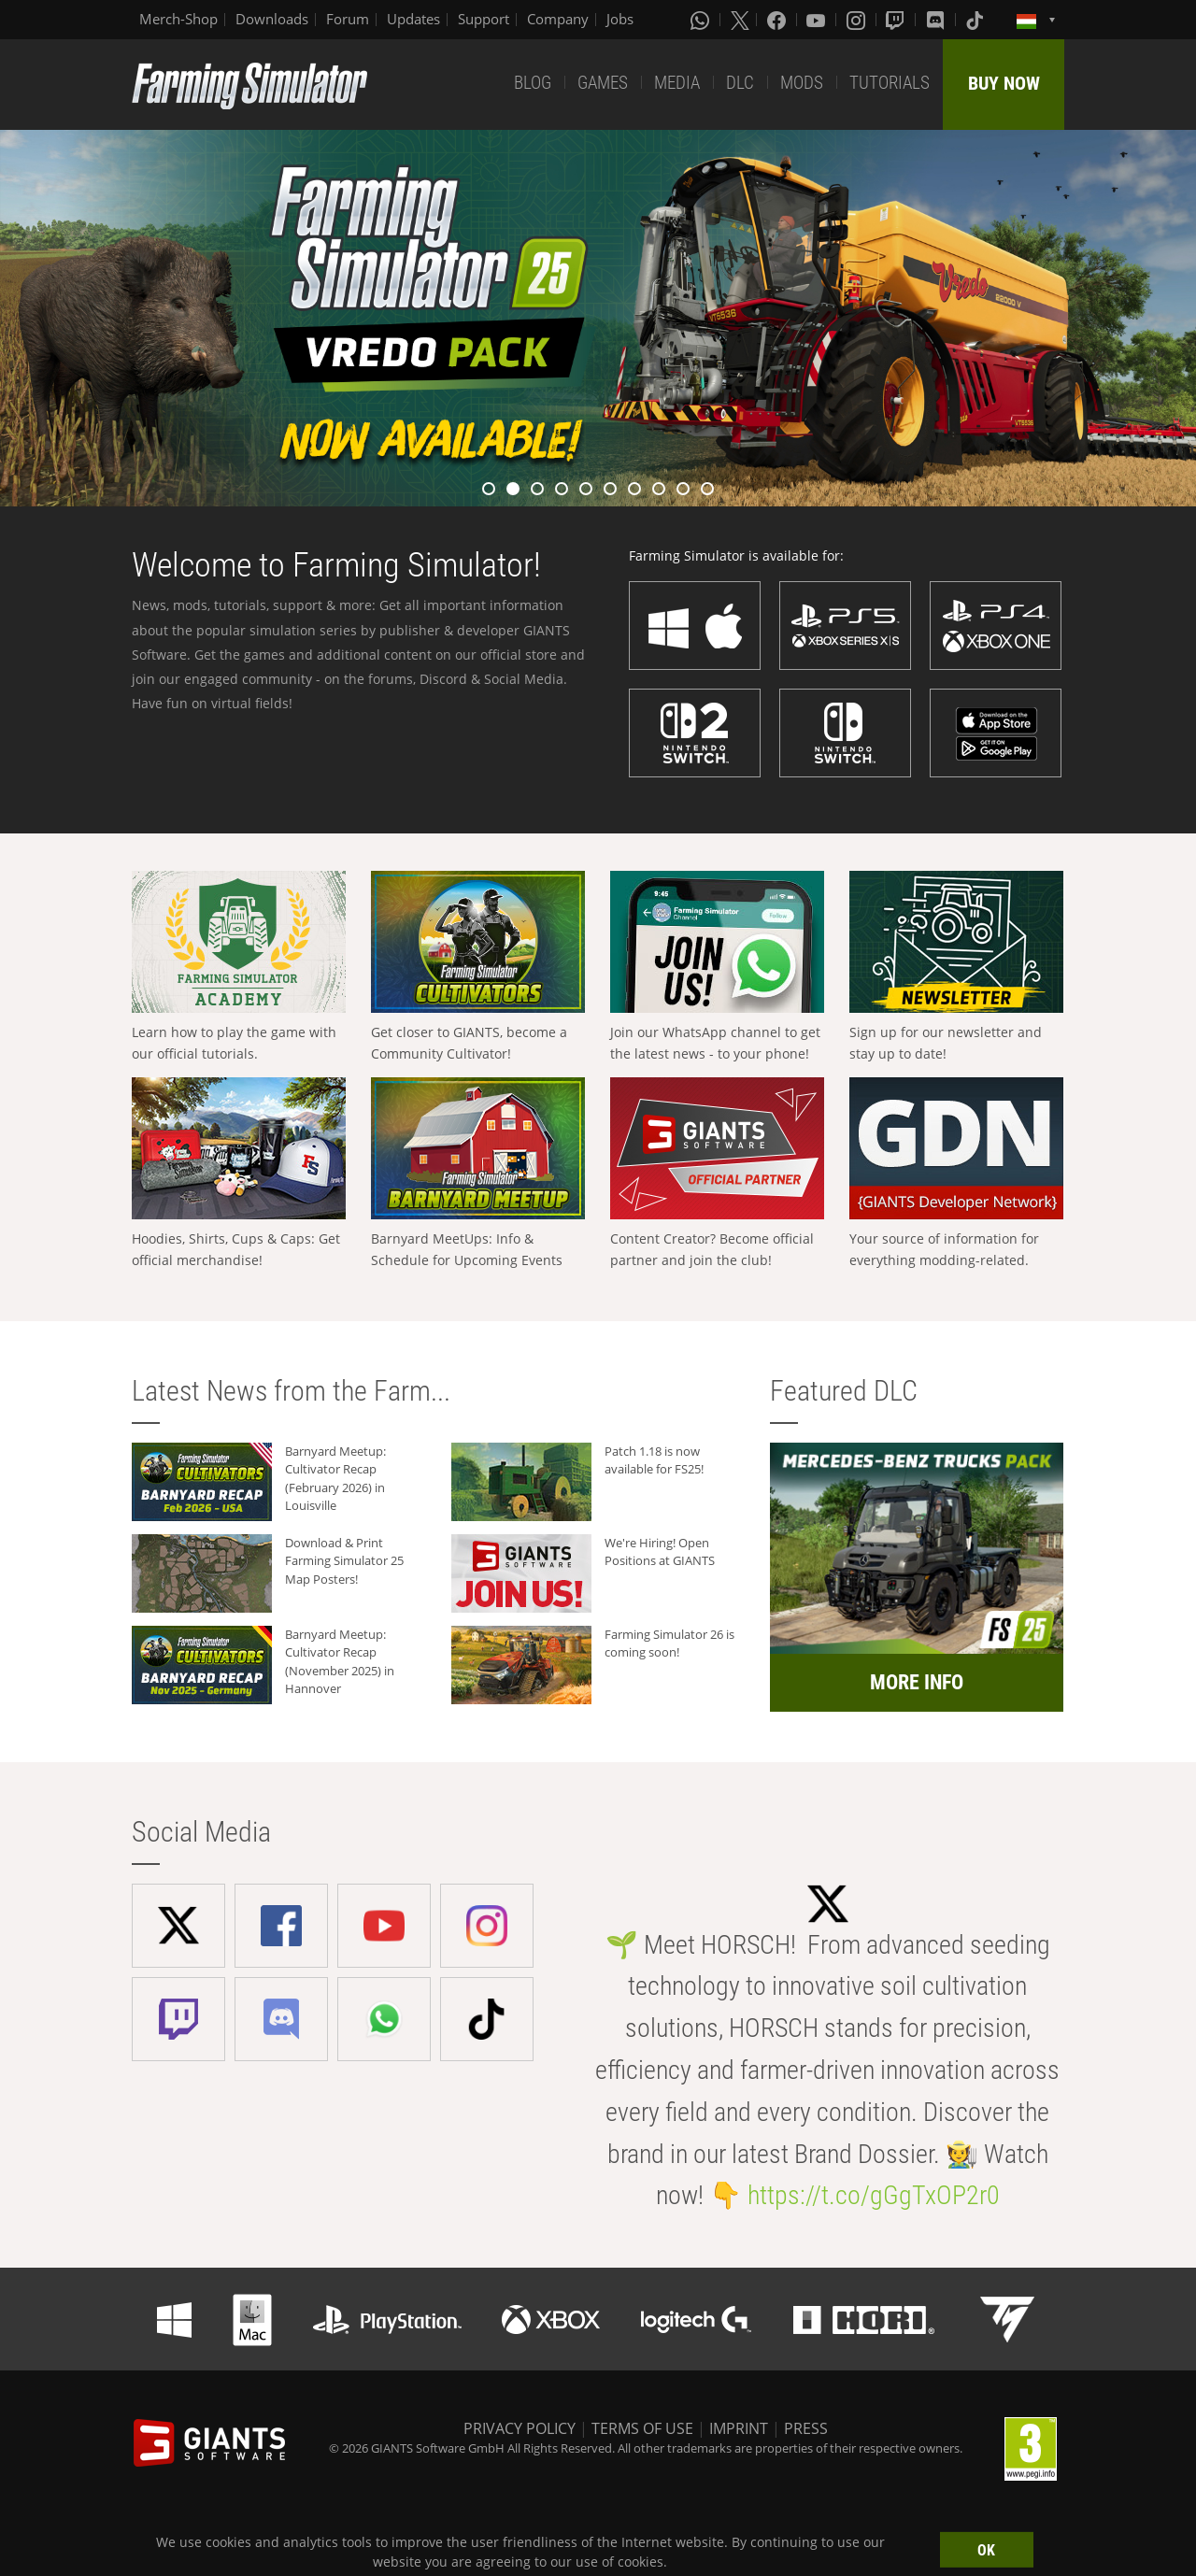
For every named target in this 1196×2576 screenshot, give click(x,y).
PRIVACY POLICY (519, 2428)
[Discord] (937, 19)
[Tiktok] (976, 19)
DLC (740, 82)
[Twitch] (897, 19)
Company (558, 18)
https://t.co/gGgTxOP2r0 (874, 2195)
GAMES (602, 82)
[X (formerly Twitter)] (740, 19)
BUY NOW (1004, 83)
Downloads (271, 18)
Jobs (620, 18)
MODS (801, 82)
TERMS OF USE (642, 2428)
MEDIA (677, 82)
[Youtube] (817, 19)
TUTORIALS (889, 82)
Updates (413, 18)
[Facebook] (778, 19)
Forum (347, 18)
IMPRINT (738, 2428)
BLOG (532, 82)
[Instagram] (858, 19)
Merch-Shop (178, 18)
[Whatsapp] (702, 19)
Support (483, 18)
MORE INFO (916, 1682)
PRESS (806, 2428)
